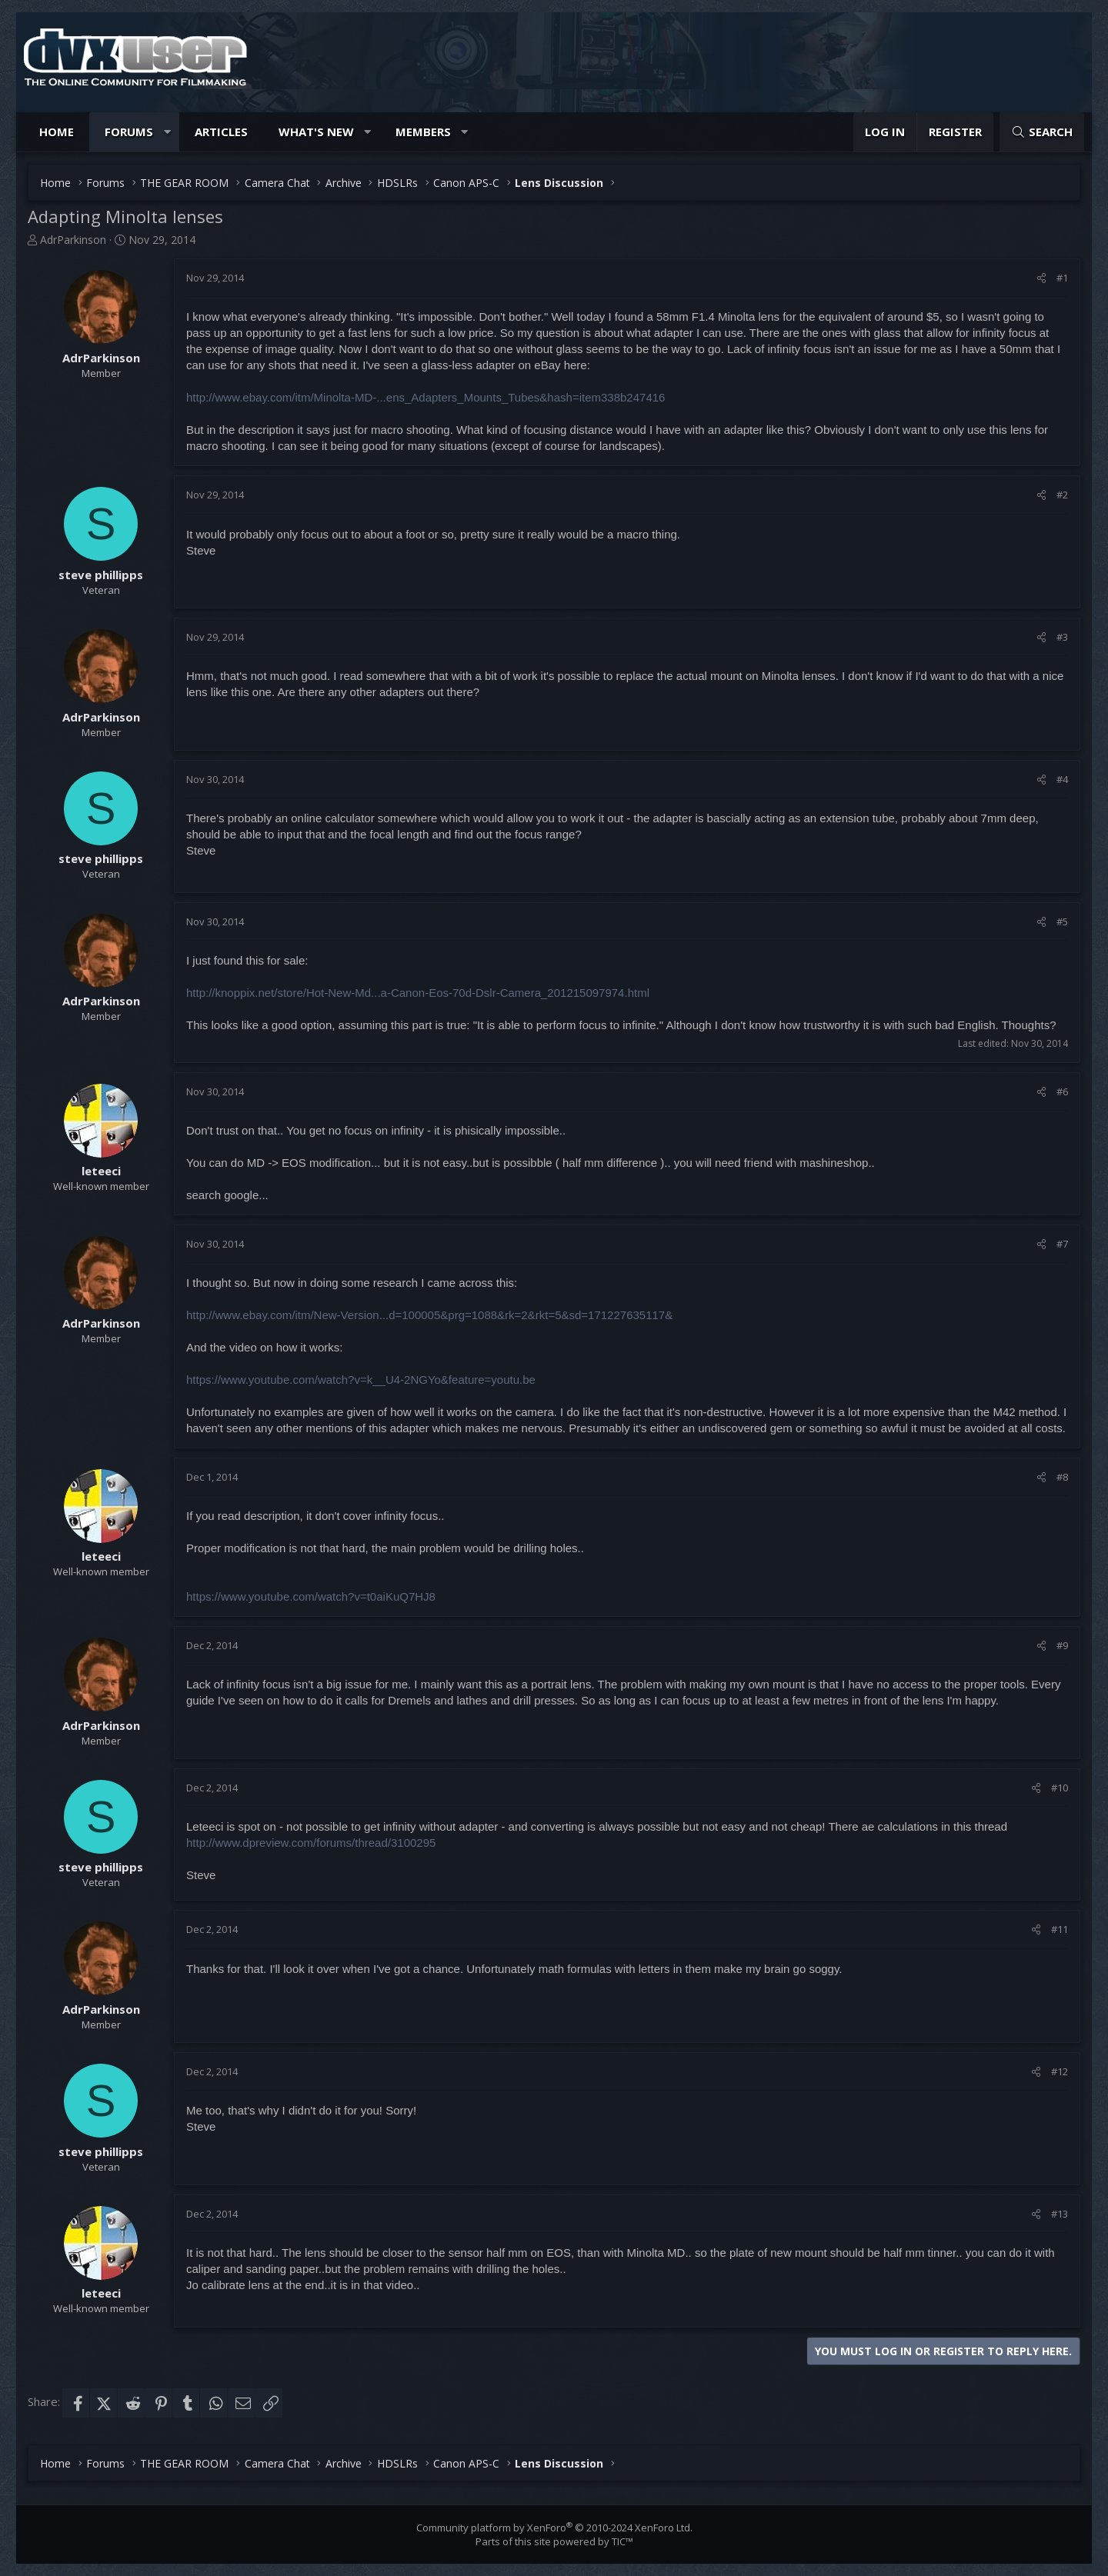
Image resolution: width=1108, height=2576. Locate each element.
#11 (1059, 1929)
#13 (1059, 2214)
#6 (1062, 1091)
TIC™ (622, 2541)
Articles (221, 131)
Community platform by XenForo (554, 2527)
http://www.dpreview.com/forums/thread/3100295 (311, 1842)
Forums (129, 131)
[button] (167, 132)
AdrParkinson (73, 239)
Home (56, 131)
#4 (1062, 779)
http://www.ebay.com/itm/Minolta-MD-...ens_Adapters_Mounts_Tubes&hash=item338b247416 (425, 397)
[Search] (1042, 132)
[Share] (1041, 277)
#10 (1059, 1788)
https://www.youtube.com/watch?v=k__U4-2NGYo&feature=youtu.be (361, 1379)
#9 (1062, 1645)
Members (423, 131)
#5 (1062, 921)
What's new (316, 131)
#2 (1062, 495)
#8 (1062, 1477)
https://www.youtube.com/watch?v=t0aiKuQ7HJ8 (311, 1596)
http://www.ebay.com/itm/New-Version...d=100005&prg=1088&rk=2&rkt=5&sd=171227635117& (429, 1314)
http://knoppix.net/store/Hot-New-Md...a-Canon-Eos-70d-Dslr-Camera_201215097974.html (417, 992)
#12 (1059, 2071)
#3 (1062, 637)
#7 (1062, 1244)
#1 (1062, 278)
